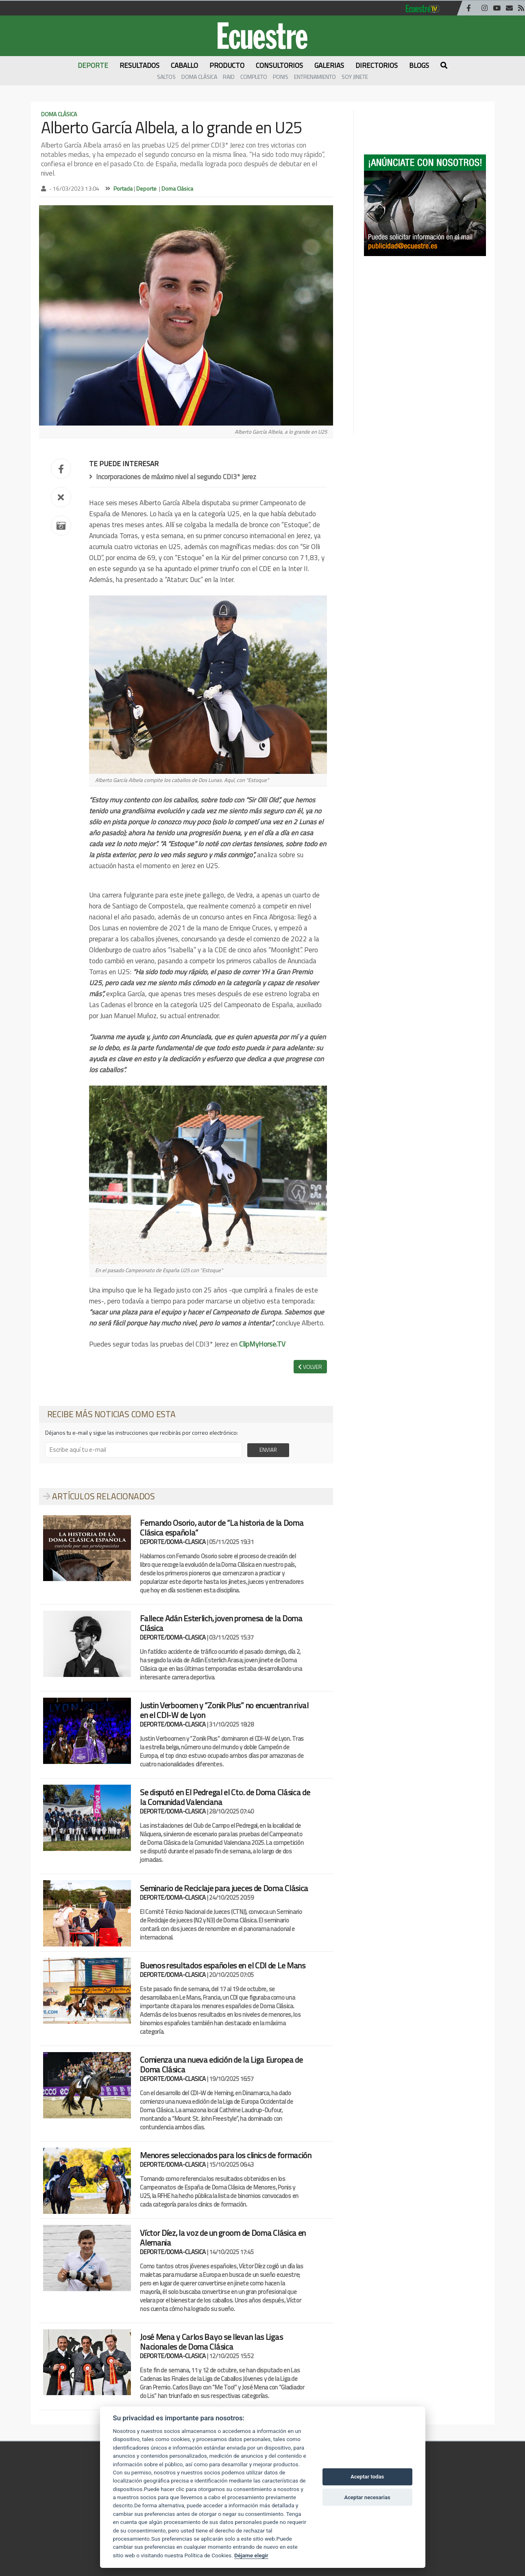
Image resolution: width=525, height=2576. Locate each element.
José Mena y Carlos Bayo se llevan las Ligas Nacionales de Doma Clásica (211, 2342)
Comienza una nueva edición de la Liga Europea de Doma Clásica (221, 2064)
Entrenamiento (315, 76)
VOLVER (310, 1366)
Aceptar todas (367, 2477)
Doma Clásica (199, 76)
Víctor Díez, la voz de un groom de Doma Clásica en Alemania (223, 2237)
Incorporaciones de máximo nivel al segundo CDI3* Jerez (172, 476)
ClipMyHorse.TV (262, 1344)
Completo (253, 76)
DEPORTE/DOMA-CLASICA (173, 1541)
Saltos (166, 76)
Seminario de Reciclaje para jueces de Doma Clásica (224, 1888)
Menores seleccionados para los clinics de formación (226, 2155)
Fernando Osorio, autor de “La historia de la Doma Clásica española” (221, 1527)
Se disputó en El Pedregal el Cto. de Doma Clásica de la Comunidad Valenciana (225, 1797)
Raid (229, 76)
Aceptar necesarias (367, 2497)
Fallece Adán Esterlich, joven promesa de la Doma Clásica (221, 1623)
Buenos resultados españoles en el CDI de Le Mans (222, 1965)
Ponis (280, 76)
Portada (123, 188)
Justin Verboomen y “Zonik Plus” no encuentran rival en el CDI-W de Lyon (224, 1710)
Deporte (146, 188)
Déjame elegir (251, 2555)
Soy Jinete (355, 76)
